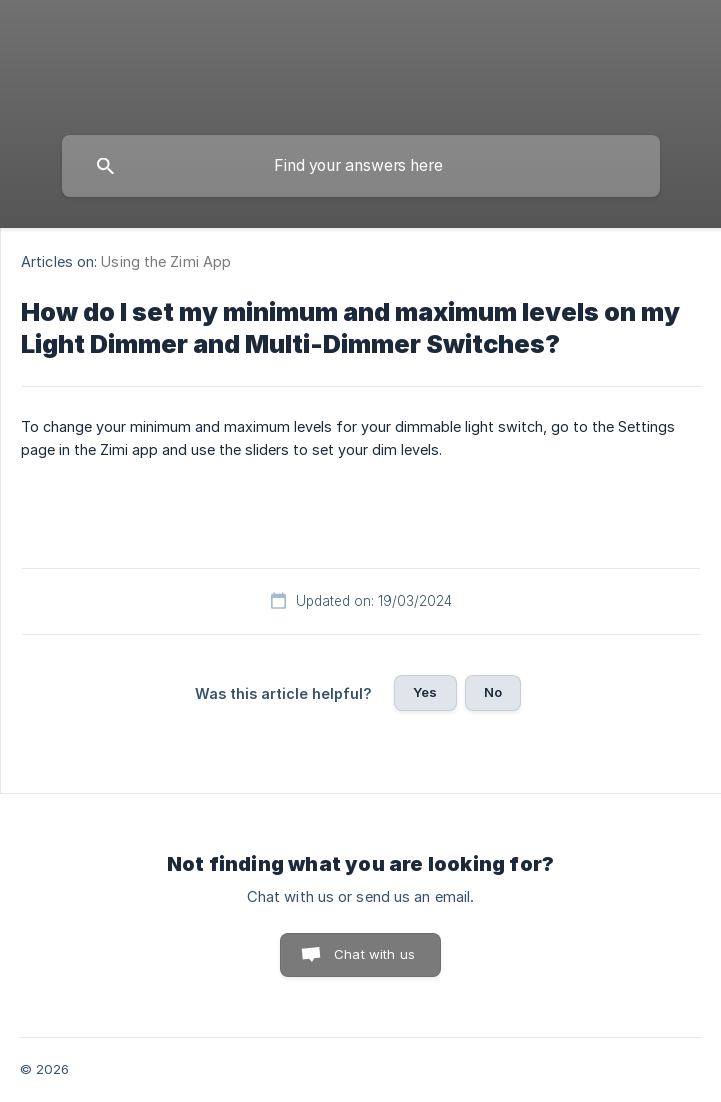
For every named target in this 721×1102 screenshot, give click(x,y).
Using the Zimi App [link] (166, 261)
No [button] (493, 692)
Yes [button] (425, 692)
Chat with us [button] (374, 954)
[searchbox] (361, 166)
